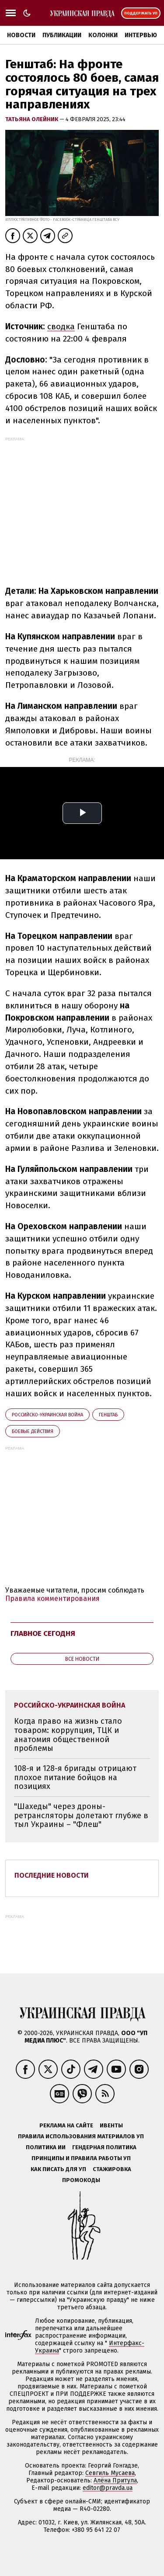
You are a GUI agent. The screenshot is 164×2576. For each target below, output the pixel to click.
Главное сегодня (42, 1633)
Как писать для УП (58, 2169)
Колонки (103, 35)
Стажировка (112, 2169)
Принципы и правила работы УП (81, 2158)
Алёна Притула (115, 2480)
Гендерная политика (104, 2147)
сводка (61, 326)
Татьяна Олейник (32, 119)
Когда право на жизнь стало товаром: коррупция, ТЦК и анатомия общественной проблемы (68, 1734)
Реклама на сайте (66, 2125)
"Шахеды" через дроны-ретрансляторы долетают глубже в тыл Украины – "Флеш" (81, 1815)
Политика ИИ (46, 2147)
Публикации (61, 35)
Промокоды (81, 2180)
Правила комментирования (52, 1598)
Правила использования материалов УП (81, 2136)
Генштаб (108, 1415)
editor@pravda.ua (108, 2488)
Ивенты (111, 2125)
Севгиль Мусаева (110, 2473)
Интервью (141, 35)
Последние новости (51, 1875)
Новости (21, 35)
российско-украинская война (47, 1415)
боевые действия (32, 1431)
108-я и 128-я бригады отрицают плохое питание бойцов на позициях (75, 1777)
